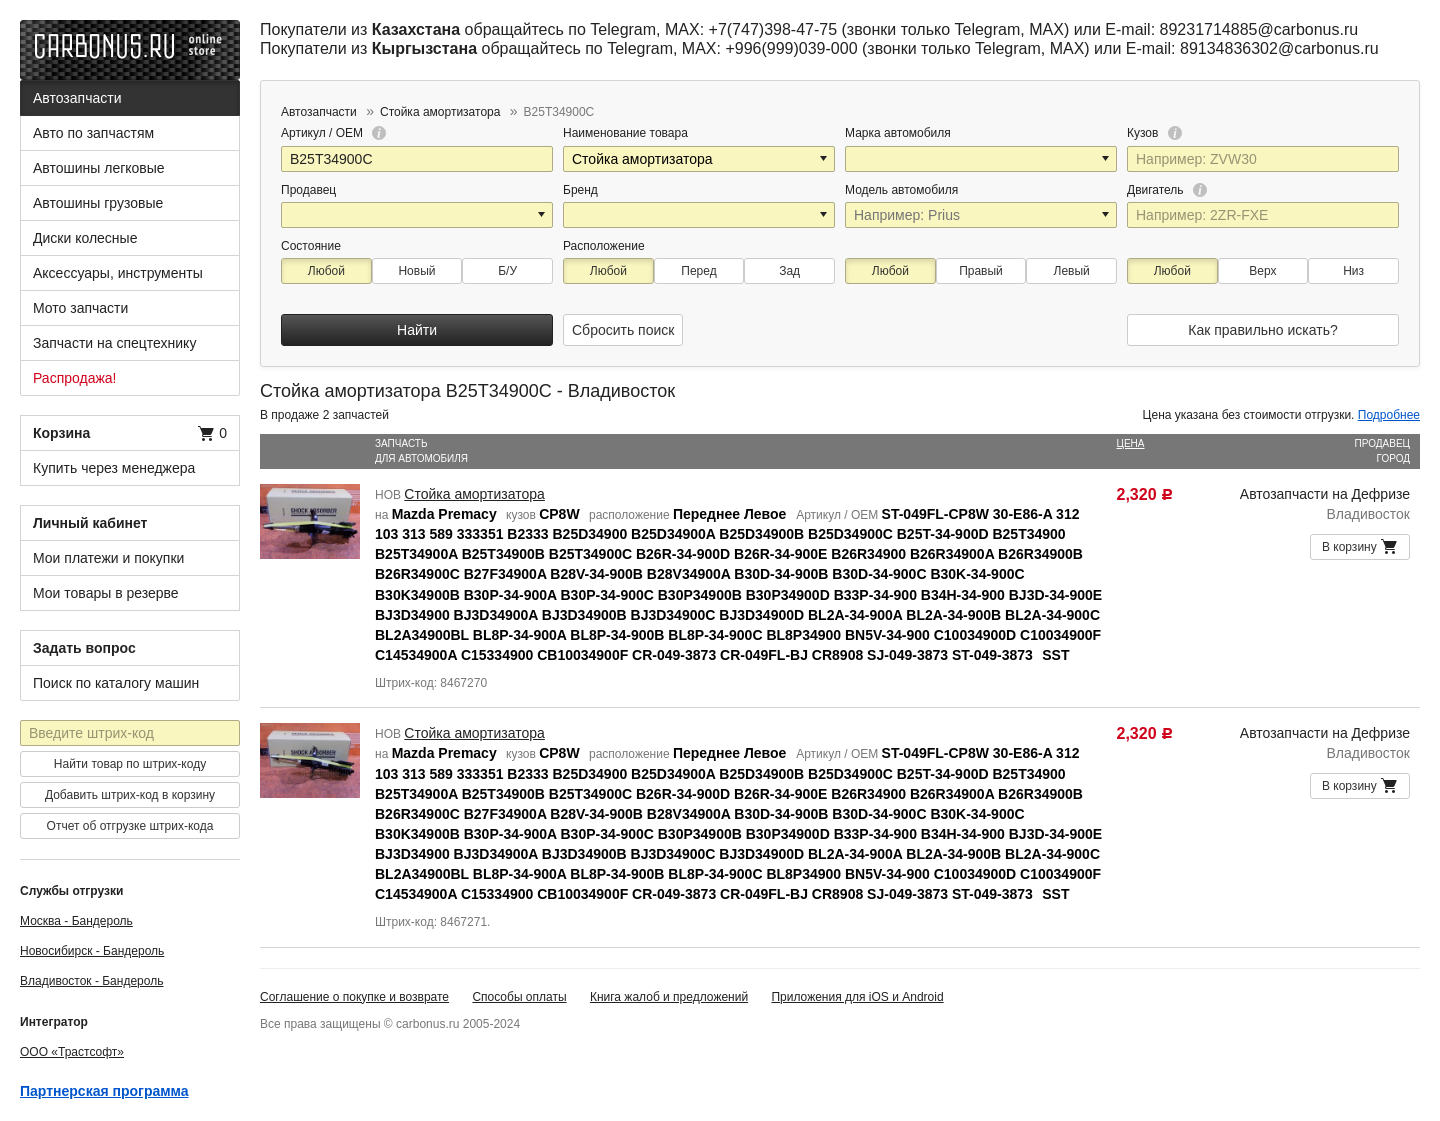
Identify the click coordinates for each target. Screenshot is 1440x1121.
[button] (825, 159)
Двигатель (1167, 190)
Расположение (604, 246)
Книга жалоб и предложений (669, 997)
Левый (1072, 271)
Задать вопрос (84, 648)
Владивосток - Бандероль (91, 981)
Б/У (507, 271)
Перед (698, 271)
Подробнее (1389, 415)
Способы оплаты (519, 997)
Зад (789, 271)
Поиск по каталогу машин (116, 683)
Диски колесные (85, 238)
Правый (981, 271)
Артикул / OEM (333, 133)
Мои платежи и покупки (108, 558)
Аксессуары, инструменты (118, 273)
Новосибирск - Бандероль (92, 951)
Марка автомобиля (898, 133)
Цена (1131, 443)
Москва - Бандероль (76, 921)
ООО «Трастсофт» (72, 1052)
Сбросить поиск (623, 330)
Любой (326, 271)
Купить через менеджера (114, 468)
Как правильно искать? (1262, 330)
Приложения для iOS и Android (857, 997)
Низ (1353, 271)
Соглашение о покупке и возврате (354, 997)
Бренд (580, 190)
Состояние (311, 246)
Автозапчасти (77, 98)
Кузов (1154, 133)
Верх (1262, 271)
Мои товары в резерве (106, 593)
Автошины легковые (99, 168)
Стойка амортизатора (474, 494)
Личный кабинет (90, 523)
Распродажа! (75, 378)
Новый (416, 271)
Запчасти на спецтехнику (114, 343)
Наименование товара (625, 133)
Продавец (308, 190)
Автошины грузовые (98, 203)
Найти (417, 330)
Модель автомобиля (901, 190)
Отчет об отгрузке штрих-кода (130, 826)
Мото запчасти (80, 308)
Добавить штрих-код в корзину (130, 795)
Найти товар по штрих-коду (130, 764)
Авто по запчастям (93, 133)
